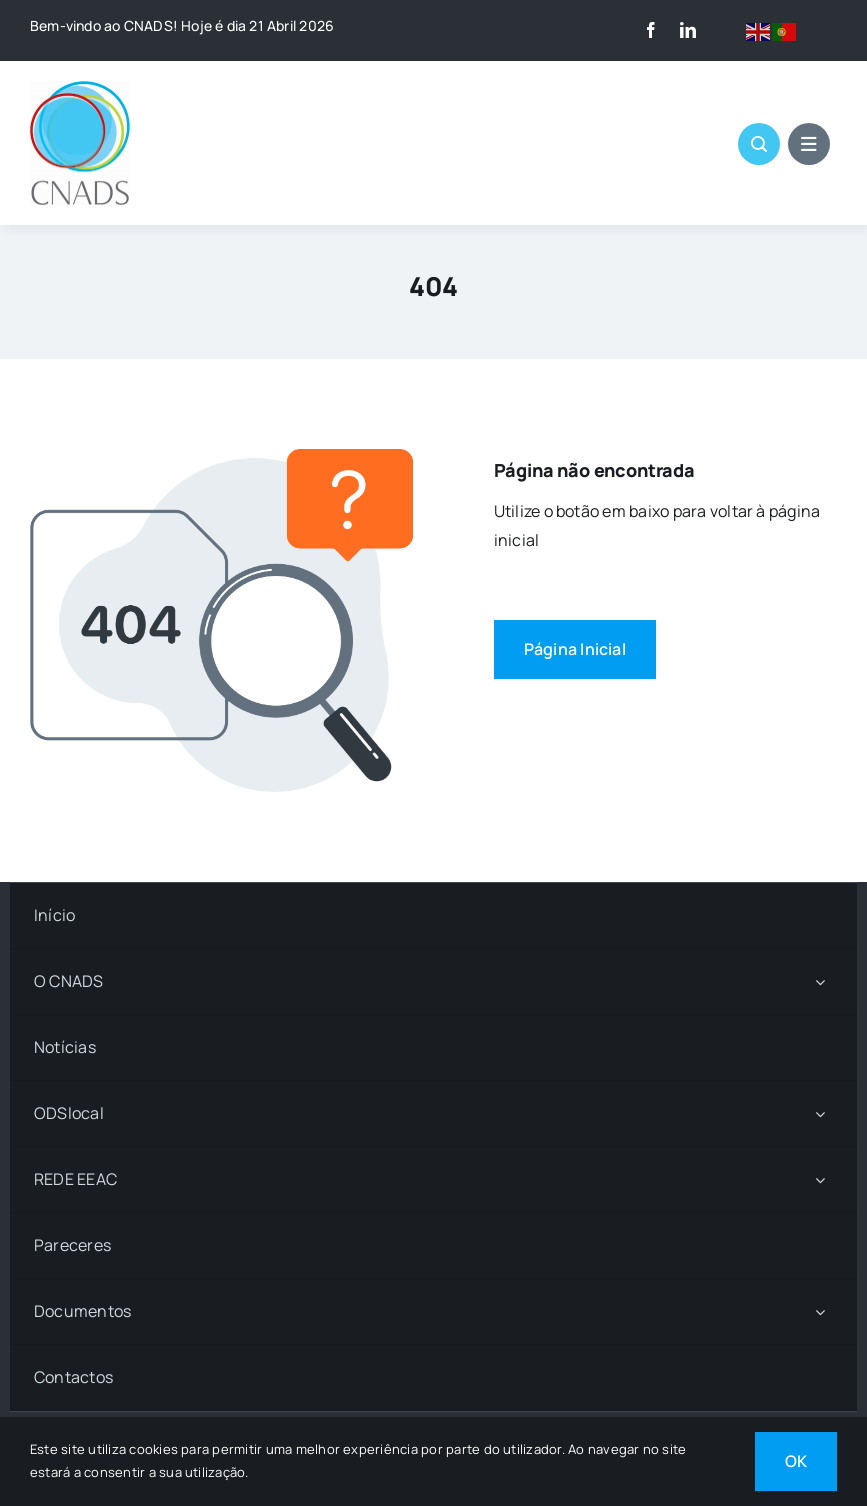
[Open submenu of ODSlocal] (820, 1113)
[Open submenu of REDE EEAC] (820, 1179)
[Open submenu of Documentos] (820, 1311)
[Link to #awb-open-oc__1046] (759, 144)
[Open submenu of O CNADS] (820, 981)
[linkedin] (688, 30)
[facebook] (651, 30)
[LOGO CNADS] (80, 89)
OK (796, 1461)
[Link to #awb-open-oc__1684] (809, 144)
